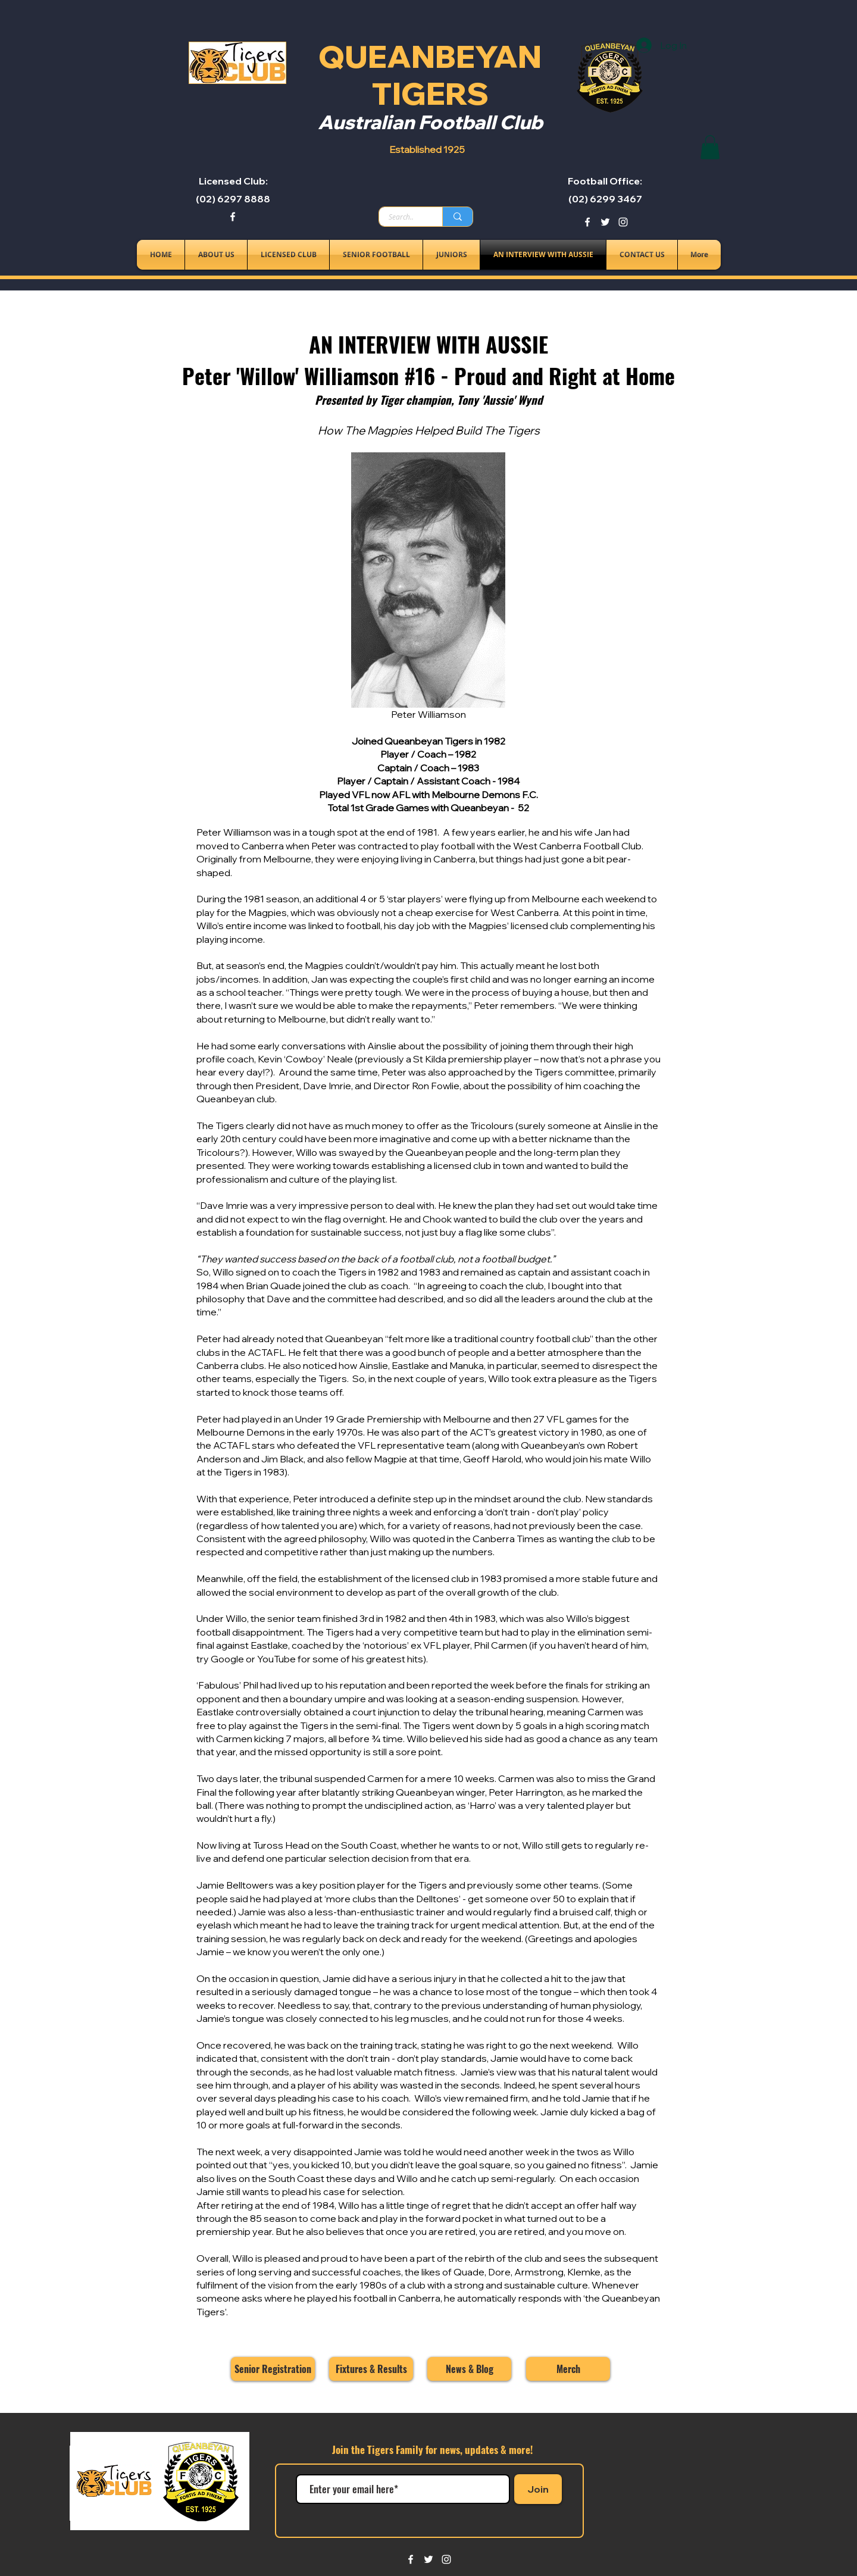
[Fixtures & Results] (371, 2369)
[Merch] (568, 2369)
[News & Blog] (469, 2369)
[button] (710, 147)
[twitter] (605, 222)
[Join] (538, 2489)
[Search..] (401, 217)
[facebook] (233, 217)
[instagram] (623, 222)
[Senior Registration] (273, 2369)
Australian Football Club (430, 122)
